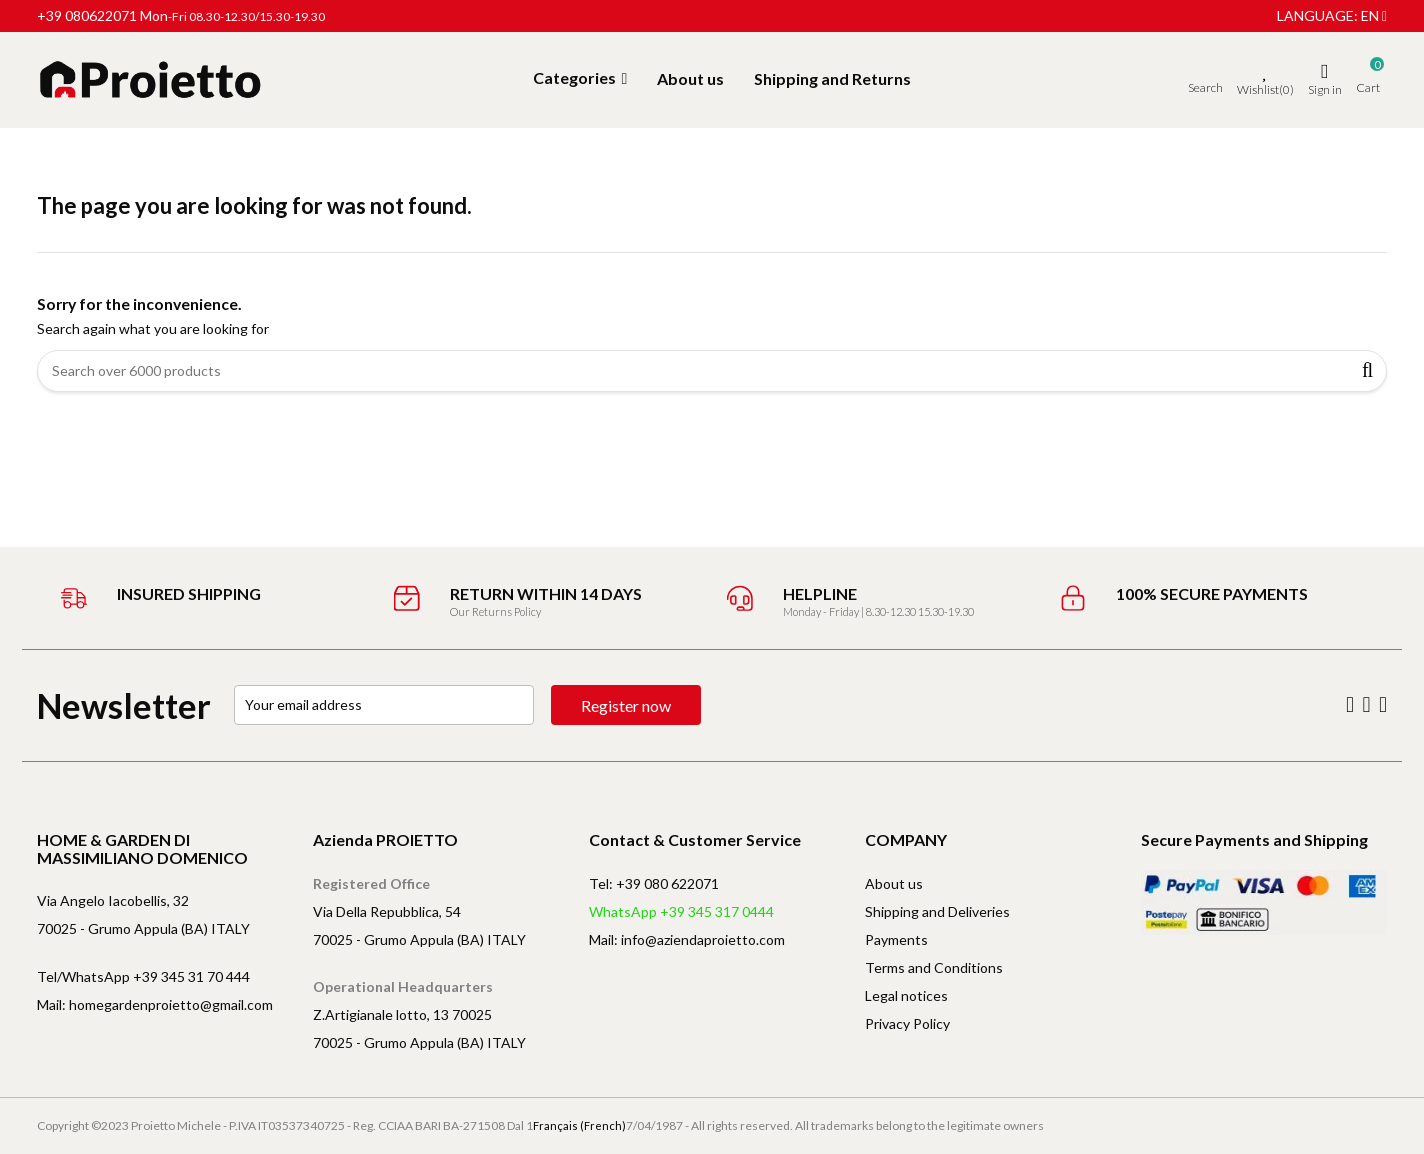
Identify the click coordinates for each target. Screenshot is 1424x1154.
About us (894, 883)
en (1374, 15)
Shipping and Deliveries (937, 911)
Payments (896, 939)
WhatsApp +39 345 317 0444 (681, 911)
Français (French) (579, 1125)
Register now (626, 705)
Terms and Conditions (934, 967)
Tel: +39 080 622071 (654, 883)
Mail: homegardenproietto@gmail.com (155, 1004)
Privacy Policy (907, 1023)
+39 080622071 (87, 15)
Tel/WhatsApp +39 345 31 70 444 (143, 976)
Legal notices (906, 995)
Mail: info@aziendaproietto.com (687, 939)
